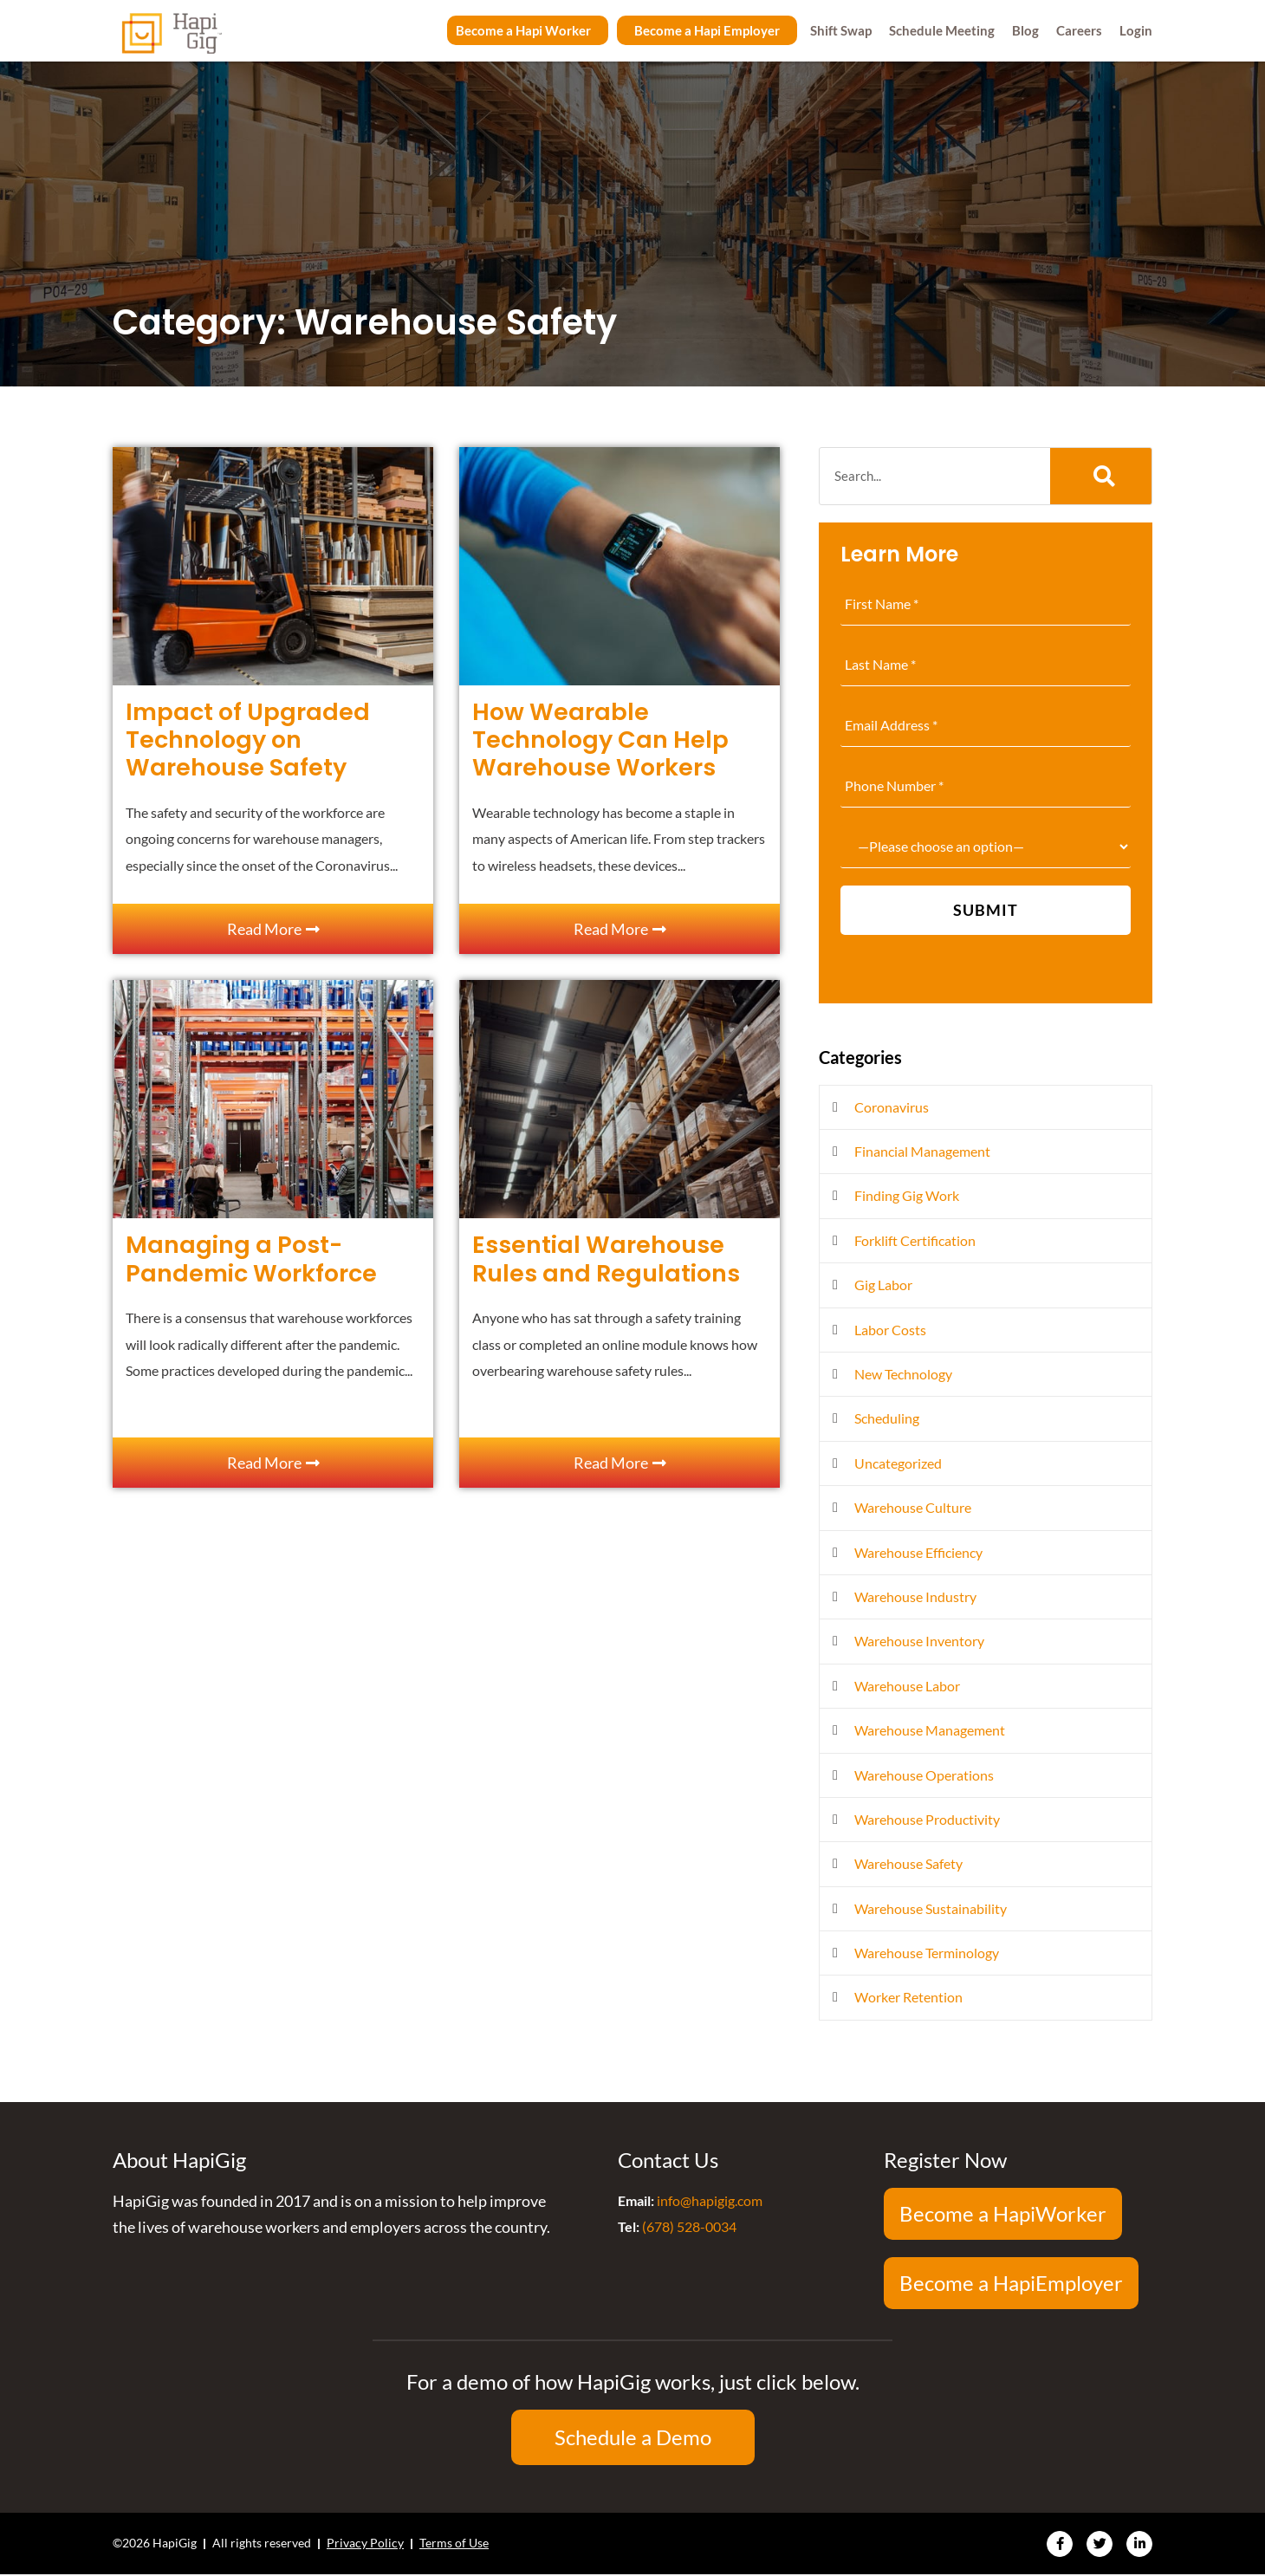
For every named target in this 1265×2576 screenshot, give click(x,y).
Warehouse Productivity (927, 1819)
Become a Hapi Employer (707, 30)
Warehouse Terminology (926, 1952)
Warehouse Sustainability (930, 1908)
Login (1135, 30)
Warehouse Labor (907, 1685)
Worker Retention (908, 1997)
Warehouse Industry (915, 1596)
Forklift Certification (915, 1240)
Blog (1025, 30)
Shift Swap (841, 30)
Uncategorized (898, 1463)
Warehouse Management (929, 1730)
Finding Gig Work (906, 1195)
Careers (1079, 30)
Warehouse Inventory (919, 1640)
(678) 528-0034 (689, 2226)
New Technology (903, 1374)
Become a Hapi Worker (523, 30)
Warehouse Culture (912, 1507)
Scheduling (886, 1418)
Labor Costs (890, 1329)
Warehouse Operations (924, 1775)
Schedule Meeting (942, 30)
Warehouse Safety (908, 1863)
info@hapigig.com (709, 2200)
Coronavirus (891, 1107)
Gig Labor (883, 1284)
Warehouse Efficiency (918, 1552)
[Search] (1100, 476)
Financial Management (922, 1151)
